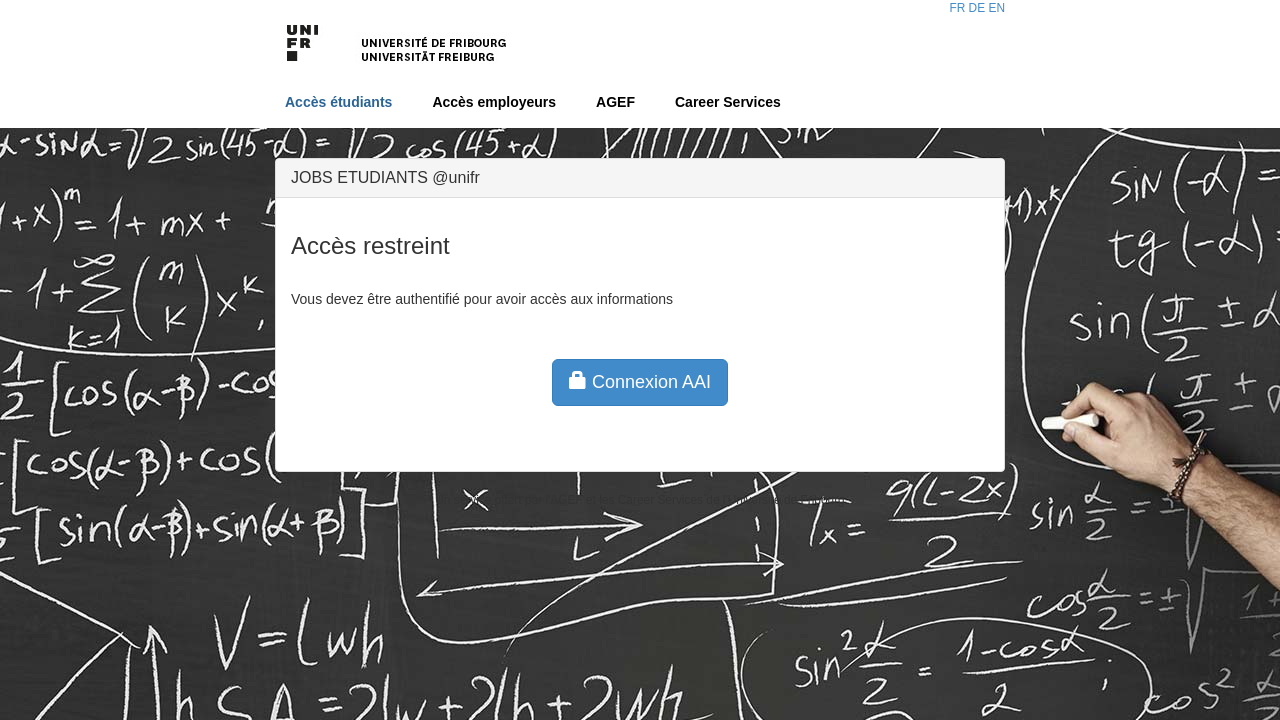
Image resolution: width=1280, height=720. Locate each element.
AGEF (615, 102)
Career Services (728, 102)
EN (996, 8)
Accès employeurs (494, 102)
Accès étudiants (338, 102)
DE (977, 8)
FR (957, 8)
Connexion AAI (640, 381)
